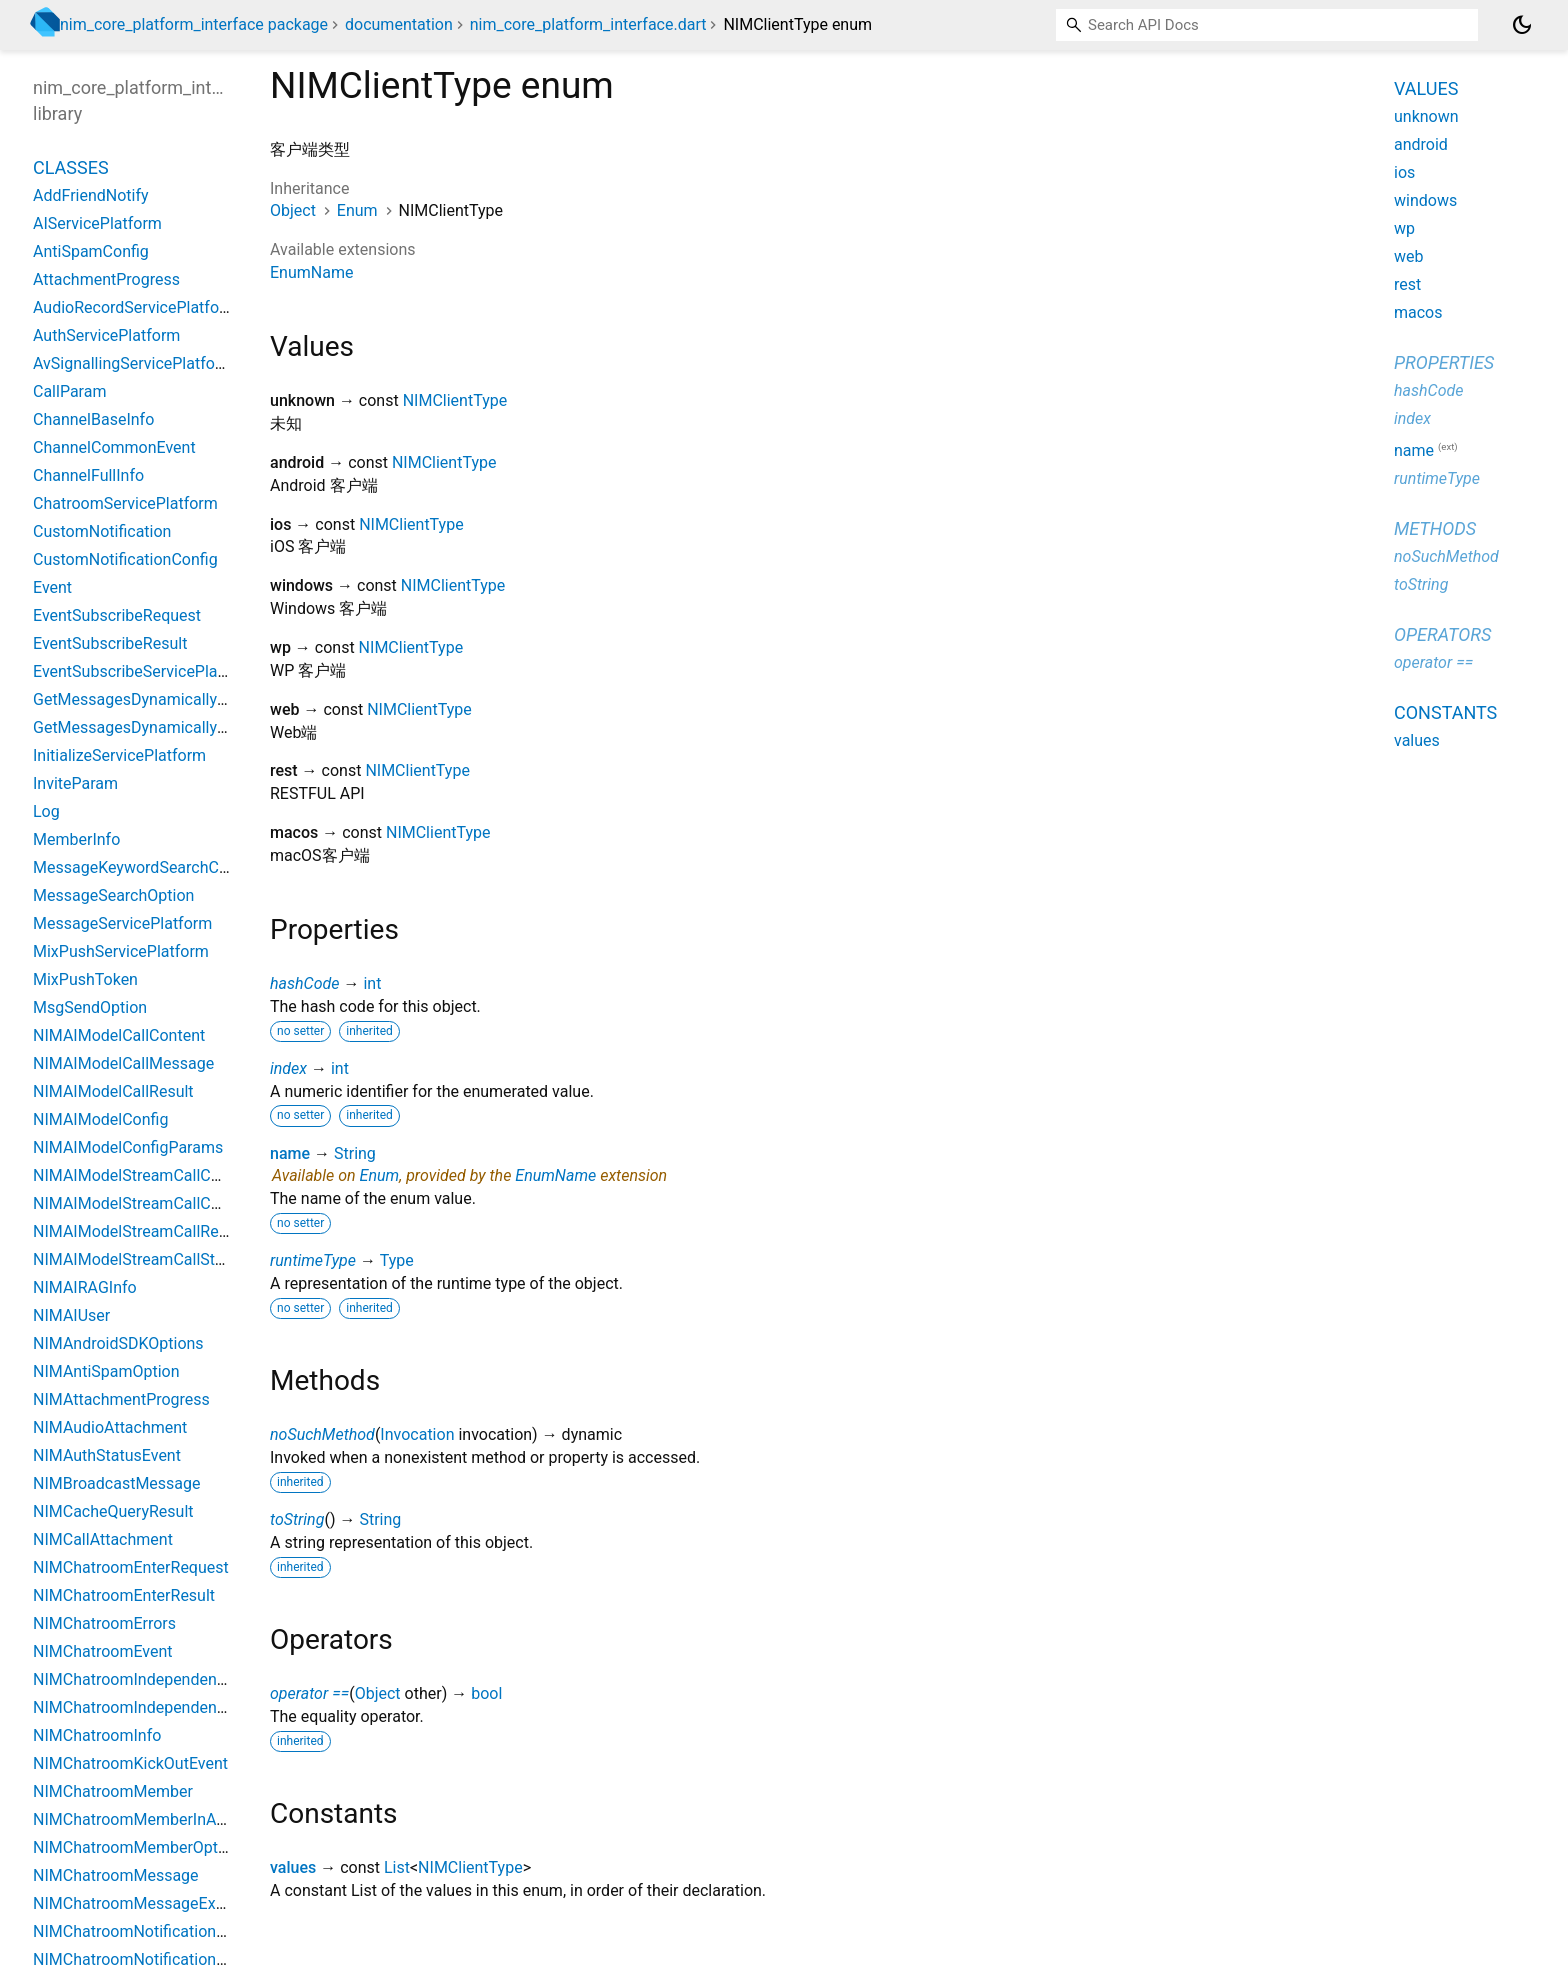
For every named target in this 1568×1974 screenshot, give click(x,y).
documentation (399, 24)
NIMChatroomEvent (103, 1651)
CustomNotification (102, 531)
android (1421, 144)
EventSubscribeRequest (117, 615)
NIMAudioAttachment (110, 1427)
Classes (71, 167)
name (290, 1153)
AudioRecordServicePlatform (135, 307)
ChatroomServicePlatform (125, 503)
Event (52, 587)
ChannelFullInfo (88, 475)
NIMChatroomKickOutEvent (130, 1763)
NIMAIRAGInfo (85, 1287)
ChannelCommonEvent (114, 447)
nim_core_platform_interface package (194, 24)
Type (397, 1260)
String (355, 1153)
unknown (1426, 116)
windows (1425, 200)
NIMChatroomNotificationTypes (145, 1959)
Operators (1442, 634)
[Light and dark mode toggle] (1522, 25)
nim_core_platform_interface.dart (588, 24)
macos (1418, 312)
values (293, 1867)
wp (1404, 228)
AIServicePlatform (97, 223)
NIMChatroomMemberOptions (140, 1847)
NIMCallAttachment (103, 1539)
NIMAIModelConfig (100, 1119)
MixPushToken (85, 979)
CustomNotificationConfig (125, 559)
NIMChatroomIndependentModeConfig (171, 1679)
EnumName (311, 272)
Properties (1444, 362)
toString (297, 1519)
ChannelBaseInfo (93, 419)
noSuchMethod (322, 1434)
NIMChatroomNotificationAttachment (166, 1931)
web (1409, 256)
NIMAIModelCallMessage (123, 1063)
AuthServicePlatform (106, 335)
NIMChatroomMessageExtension (150, 1903)
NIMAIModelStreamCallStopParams (160, 1259)
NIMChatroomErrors (104, 1623)
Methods (1435, 528)
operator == (309, 1693)
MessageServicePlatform (122, 923)
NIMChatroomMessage (116, 1875)
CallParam (69, 391)
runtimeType (313, 1260)
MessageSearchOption (113, 895)
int (372, 983)
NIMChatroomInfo (97, 1735)
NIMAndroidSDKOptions (118, 1343)
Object (293, 210)
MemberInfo (76, 839)
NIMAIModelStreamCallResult (139, 1231)
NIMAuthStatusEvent (107, 1455)
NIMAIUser (71, 1315)
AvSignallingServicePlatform (133, 363)
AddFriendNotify (91, 195)
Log (46, 811)
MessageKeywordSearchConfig (144, 867)
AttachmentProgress (106, 279)
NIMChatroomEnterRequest (131, 1567)
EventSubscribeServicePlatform (145, 671)
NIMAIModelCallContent (119, 1035)
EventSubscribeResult (110, 643)
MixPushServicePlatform (121, 951)
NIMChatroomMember (113, 1791)
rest (1407, 284)
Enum (357, 210)
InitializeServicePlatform (119, 755)
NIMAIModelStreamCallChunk (139, 1175)
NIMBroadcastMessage (117, 1483)
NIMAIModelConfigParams (128, 1147)
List (397, 1867)
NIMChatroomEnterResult (124, 1595)
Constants (1445, 712)
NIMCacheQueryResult (113, 1511)
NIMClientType (455, 400)
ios (1404, 172)
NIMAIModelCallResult (113, 1091)
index (288, 1068)
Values (1426, 88)
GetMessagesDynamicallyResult (147, 727)
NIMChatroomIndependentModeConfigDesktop (200, 1707)
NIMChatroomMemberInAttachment (161, 1819)
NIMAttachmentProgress (121, 1399)
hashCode (304, 983)
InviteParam (75, 783)
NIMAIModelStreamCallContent (144, 1203)
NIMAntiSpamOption (106, 1371)
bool (486, 1693)
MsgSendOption (90, 1007)
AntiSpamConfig (91, 251)
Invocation (417, 1434)
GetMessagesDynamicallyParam (148, 699)
